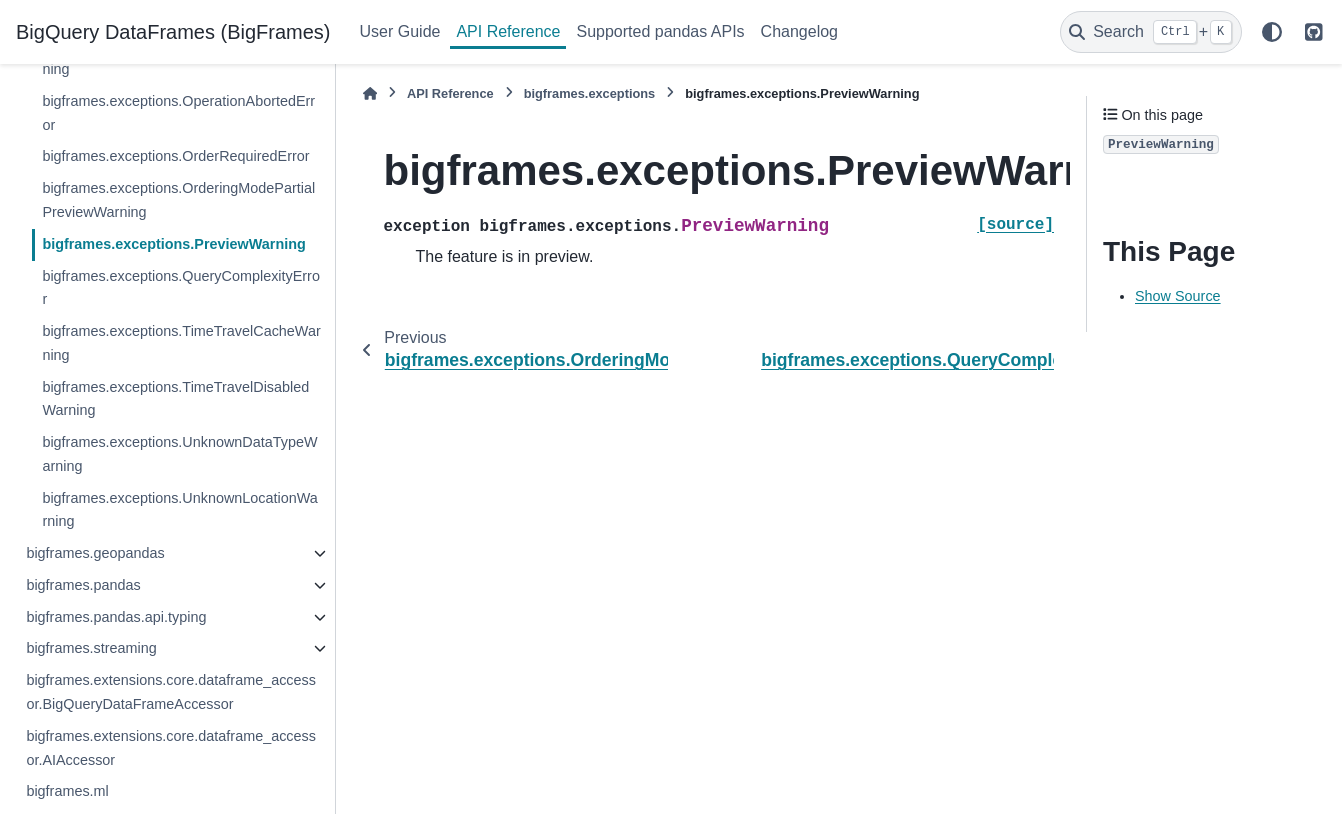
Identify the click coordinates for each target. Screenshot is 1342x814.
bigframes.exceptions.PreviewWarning (173, 244)
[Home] (370, 93)
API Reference (508, 31)
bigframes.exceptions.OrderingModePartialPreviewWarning (178, 200)
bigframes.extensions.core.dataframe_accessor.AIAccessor (171, 748)
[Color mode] (1272, 32)
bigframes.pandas (83, 585)
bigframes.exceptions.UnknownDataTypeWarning (179, 454)
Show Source (1178, 296)
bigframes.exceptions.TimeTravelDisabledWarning (175, 399)
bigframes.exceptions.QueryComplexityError (181, 288)
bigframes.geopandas (95, 553)
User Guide (400, 31)
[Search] (1151, 32)
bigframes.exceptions (590, 93)
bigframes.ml (67, 791)
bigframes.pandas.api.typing (116, 617)
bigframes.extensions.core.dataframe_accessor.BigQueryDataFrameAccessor (171, 692)
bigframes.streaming (91, 648)
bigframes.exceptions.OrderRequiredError (175, 156)
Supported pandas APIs (660, 31)
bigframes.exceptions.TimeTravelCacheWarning (181, 343)
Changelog (799, 31)
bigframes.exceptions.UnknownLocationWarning (179, 510)
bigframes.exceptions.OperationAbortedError (178, 113)
